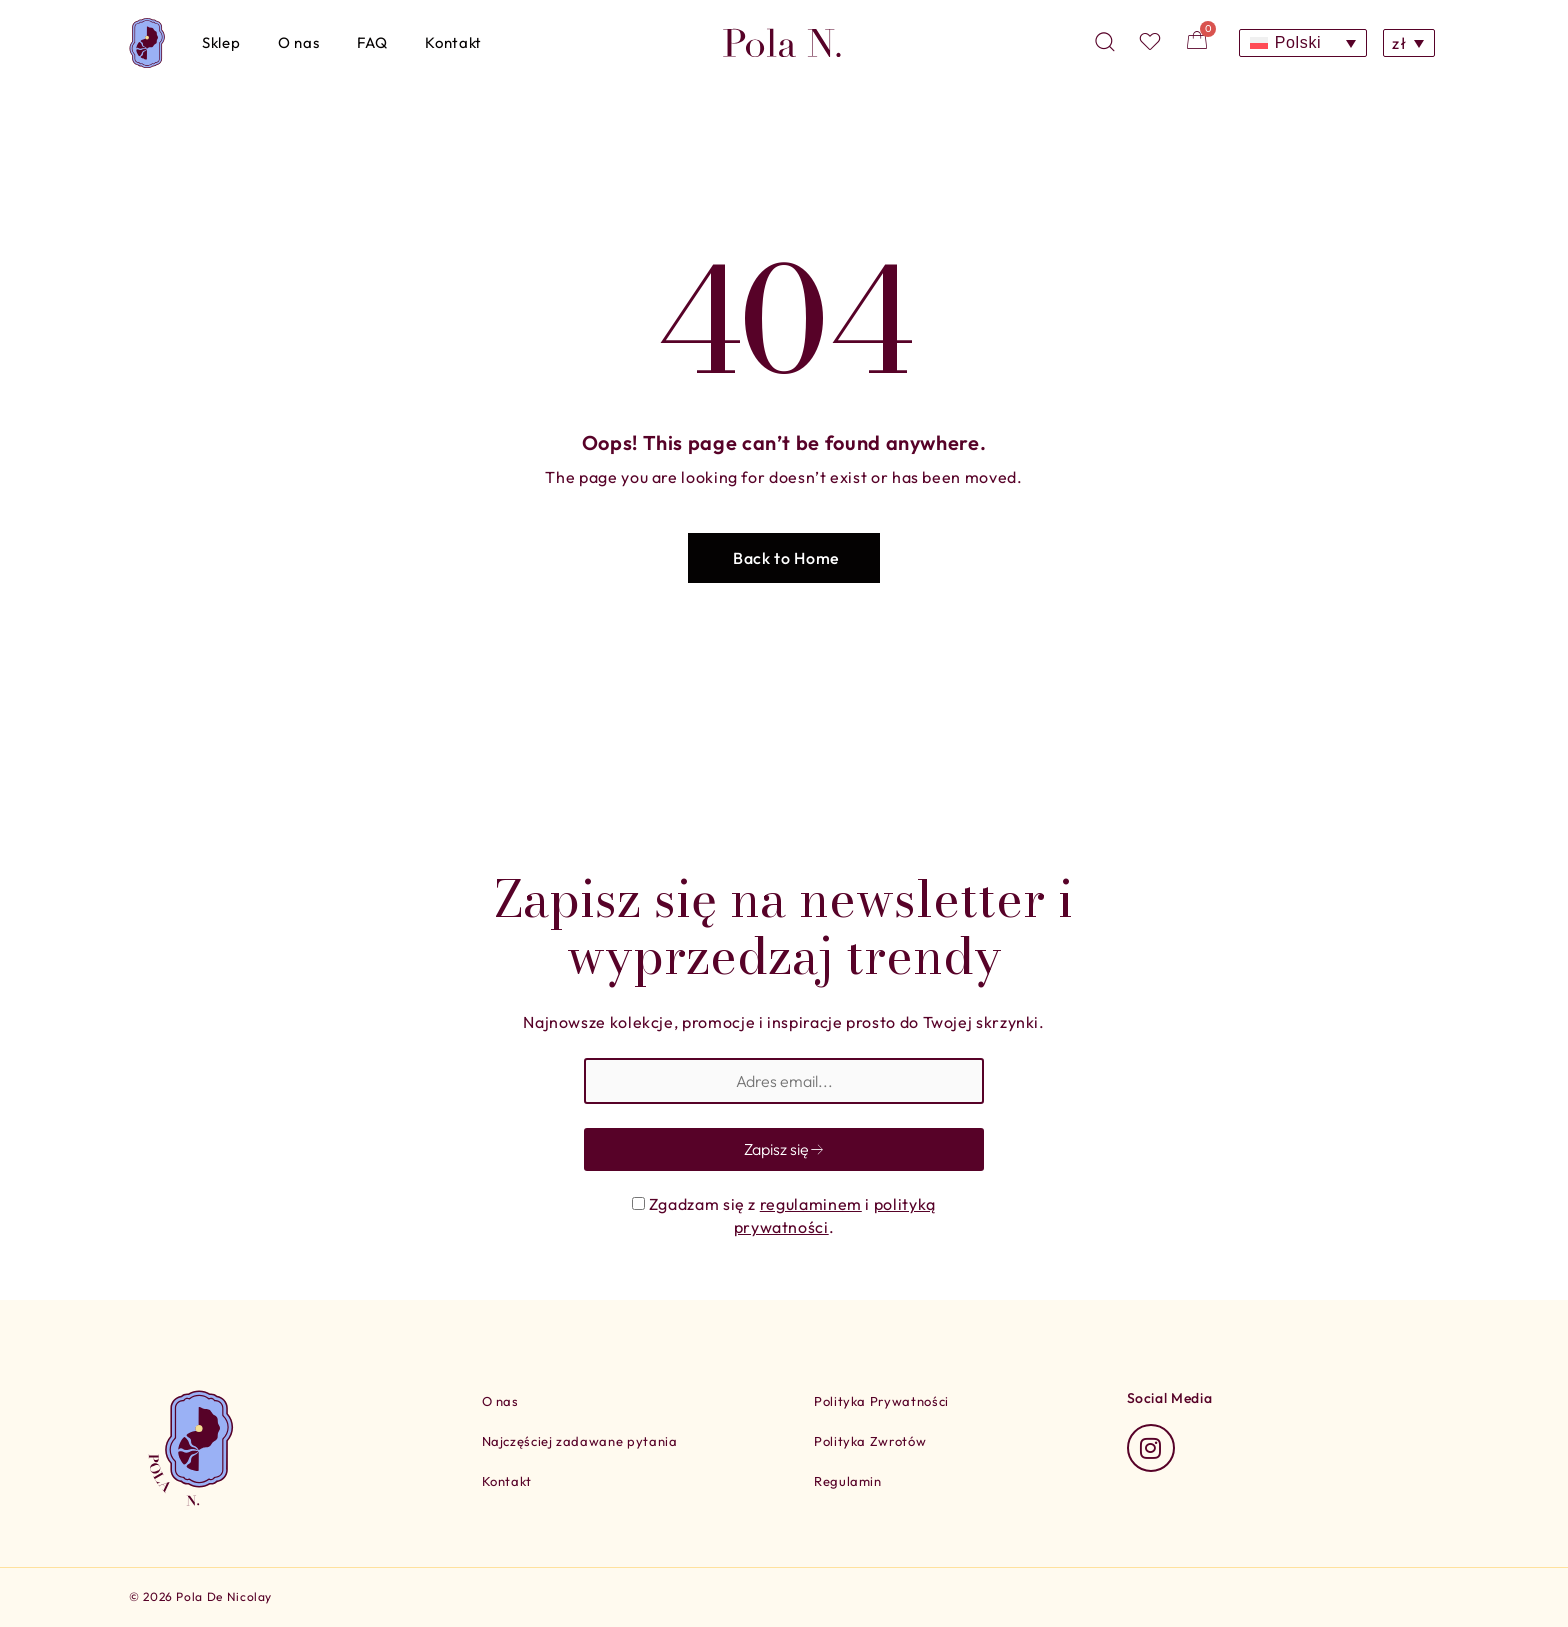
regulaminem (811, 1204)
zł (1399, 43)
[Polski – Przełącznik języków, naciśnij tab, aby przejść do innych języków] (1303, 43)
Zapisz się (784, 1149)
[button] (784, 558)
